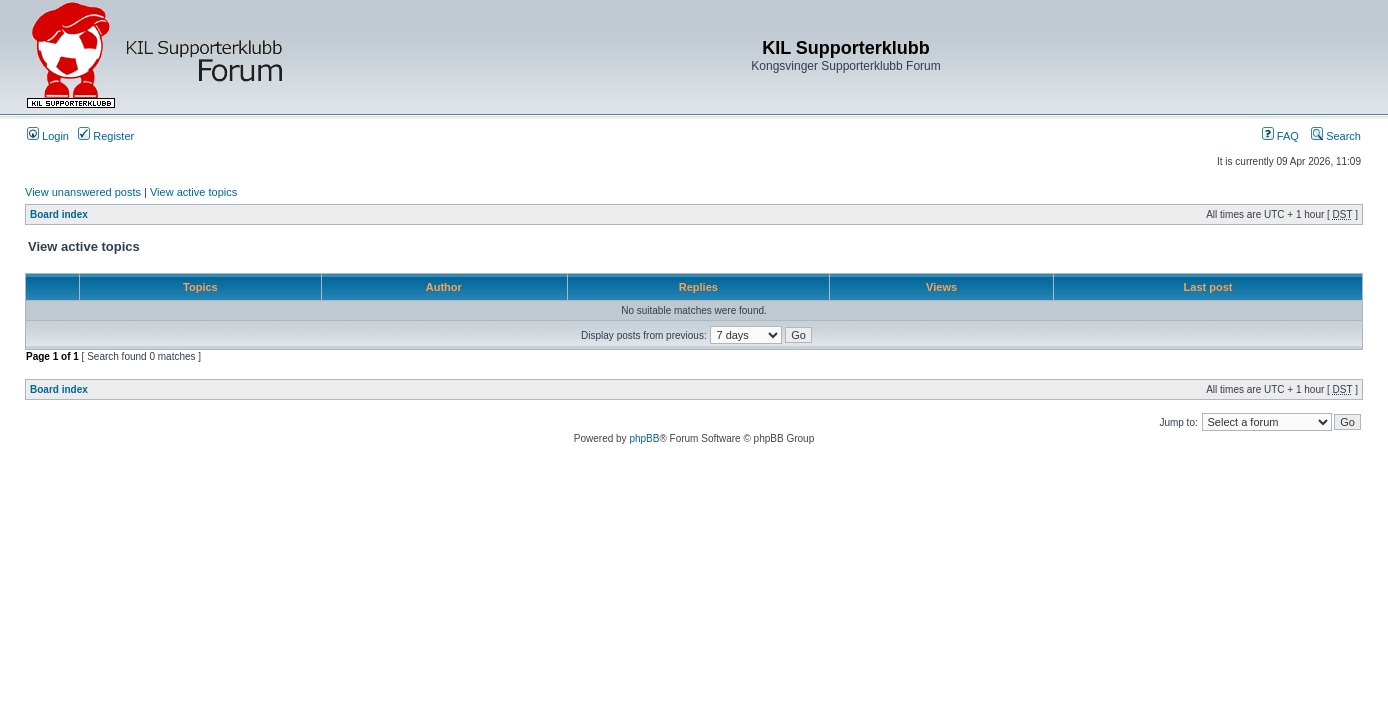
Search (1336, 136)
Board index (59, 214)
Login (48, 136)
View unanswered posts (83, 192)
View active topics (193, 192)
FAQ (1280, 136)
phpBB (644, 438)
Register (106, 136)
